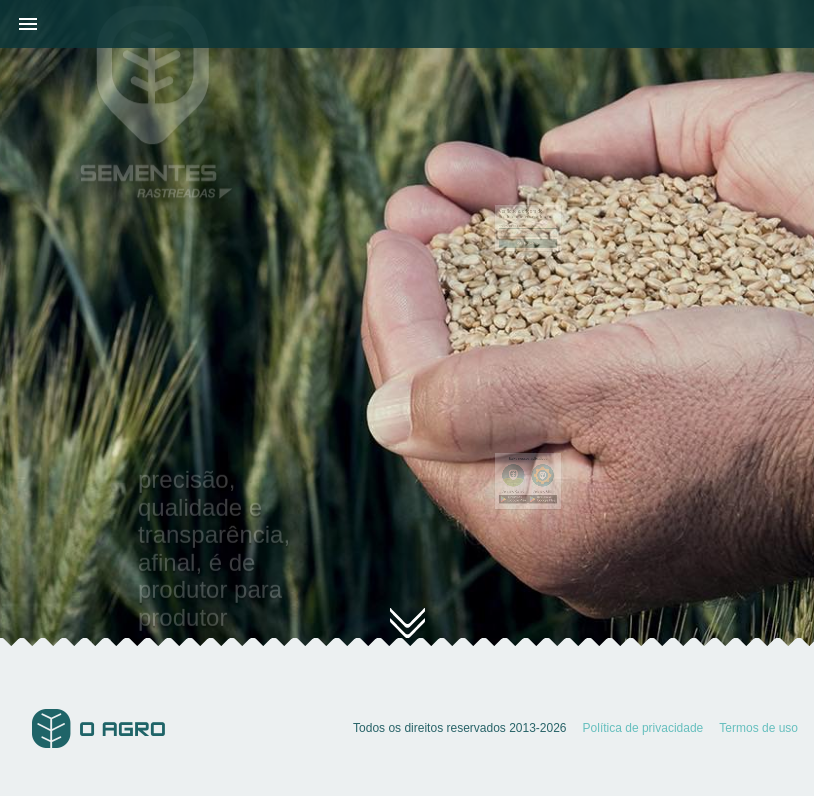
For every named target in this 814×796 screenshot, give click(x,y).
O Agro (98, 728)
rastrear (528, 239)
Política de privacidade (643, 728)
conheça (407, 633)
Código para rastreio (519, 227)
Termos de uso (758, 728)
